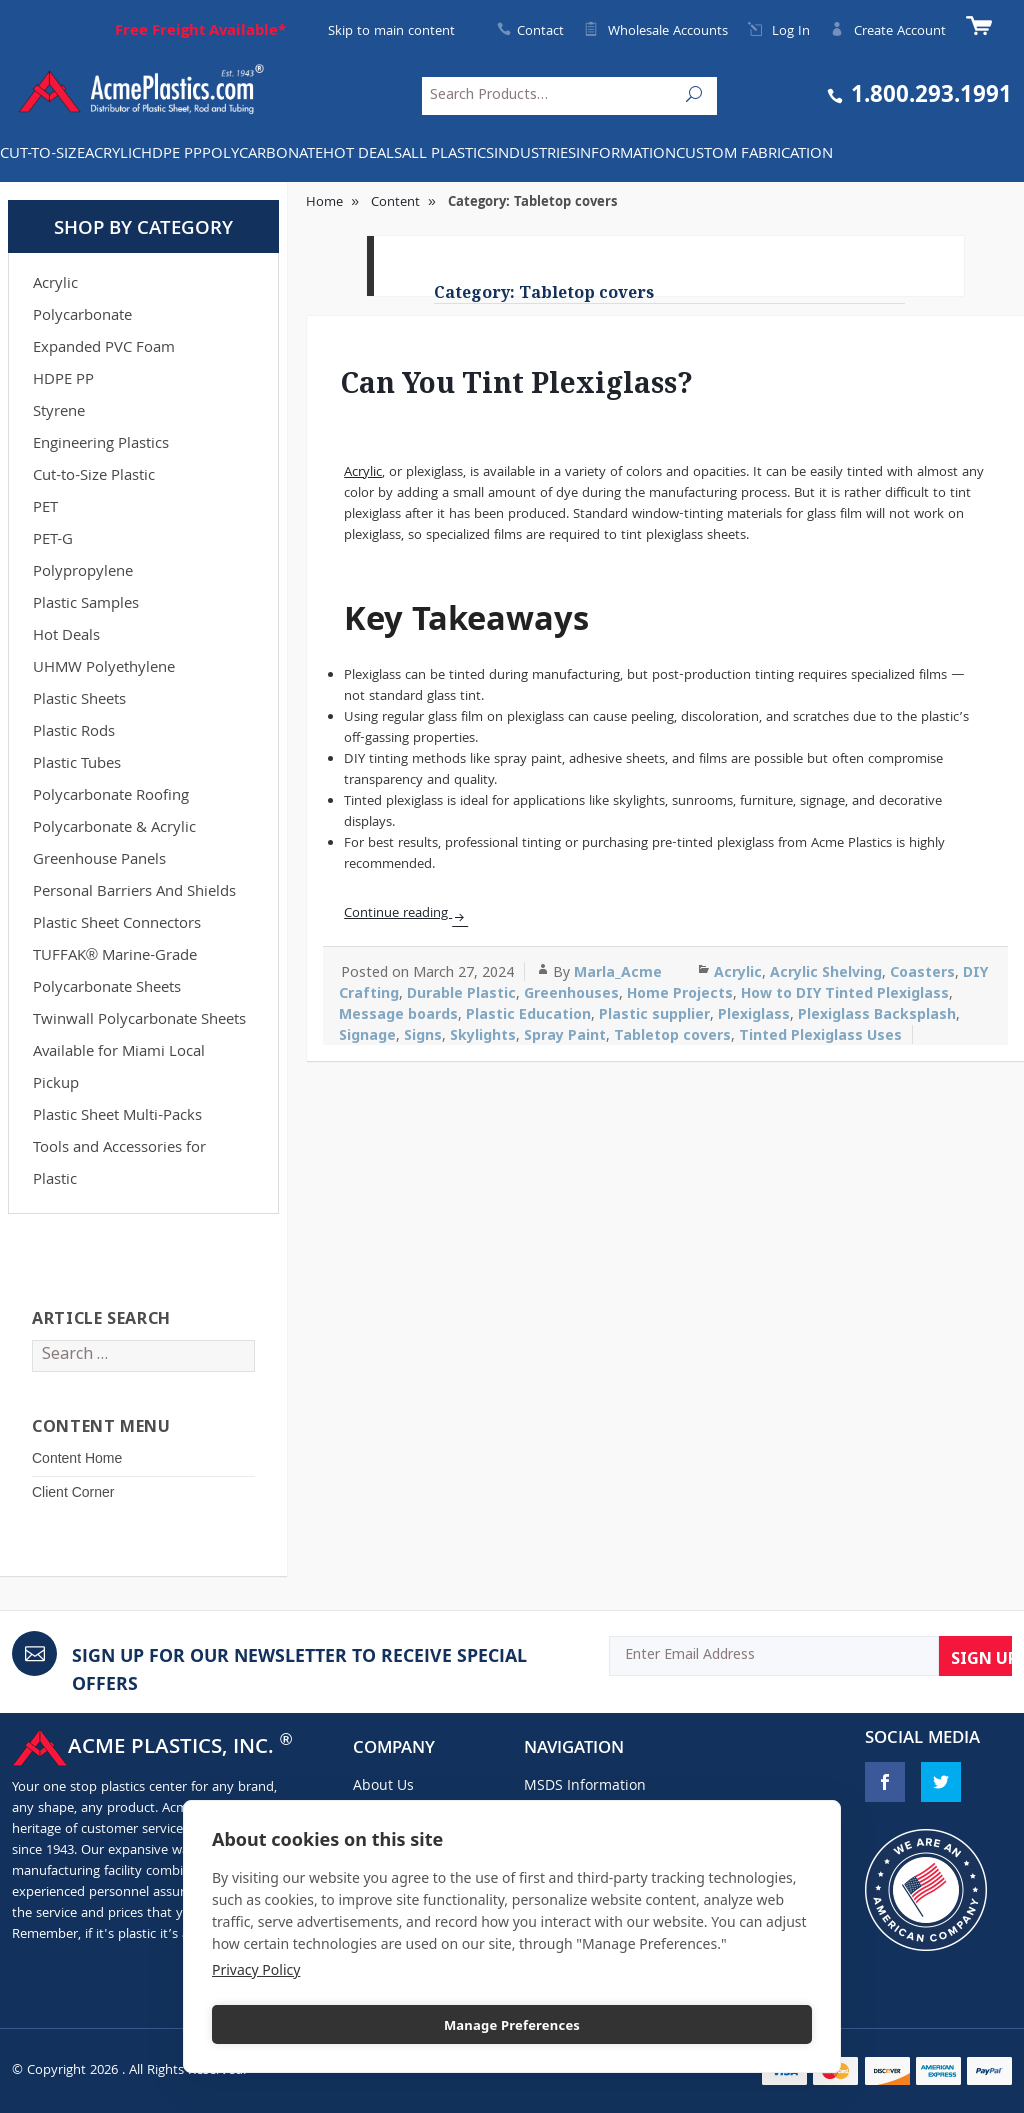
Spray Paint (565, 1034)
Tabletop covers (672, 1034)
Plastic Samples (86, 605)
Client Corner (73, 1492)
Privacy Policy (256, 1969)
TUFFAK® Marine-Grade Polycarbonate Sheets (115, 973)
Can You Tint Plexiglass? (516, 382)
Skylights (483, 1034)
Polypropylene (83, 573)
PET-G (53, 541)
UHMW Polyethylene (104, 669)
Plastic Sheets (79, 701)
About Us (383, 1787)
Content (395, 203)
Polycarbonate (262, 155)
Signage (367, 1034)
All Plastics (448, 155)
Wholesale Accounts (656, 32)
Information (626, 155)
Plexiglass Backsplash (877, 1013)
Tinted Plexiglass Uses (820, 1034)
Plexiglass (754, 1013)
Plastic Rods (74, 733)
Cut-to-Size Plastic (94, 477)
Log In (779, 32)
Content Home (77, 1458)
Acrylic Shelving (826, 971)
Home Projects (680, 992)
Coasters (922, 971)
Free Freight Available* (200, 32)
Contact (540, 32)
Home (324, 203)
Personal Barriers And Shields (134, 893)
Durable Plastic (461, 992)
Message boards (398, 1013)
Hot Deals (362, 155)
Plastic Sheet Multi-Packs (117, 1117)
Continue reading (398, 914)
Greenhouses (571, 992)
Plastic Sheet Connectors (117, 925)
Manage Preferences (512, 2025)
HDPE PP (171, 155)
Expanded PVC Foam (104, 349)
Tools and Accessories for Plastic (119, 1165)
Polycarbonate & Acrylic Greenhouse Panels (114, 845)
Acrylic (113, 155)
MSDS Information (585, 1787)
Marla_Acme (618, 971)
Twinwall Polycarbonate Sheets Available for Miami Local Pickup (139, 1053)
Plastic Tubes (77, 765)
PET (45, 509)
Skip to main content (391, 32)
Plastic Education (528, 1013)
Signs (423, 1034)
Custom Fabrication (754, 155)
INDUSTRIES (535, 155)
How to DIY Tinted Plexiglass (845, 992)
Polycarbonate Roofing (111, 797)
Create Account (888, 32)
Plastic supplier (654, 1013)
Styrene (59, 413)
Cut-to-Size (42, 155)
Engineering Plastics (101, 445)
